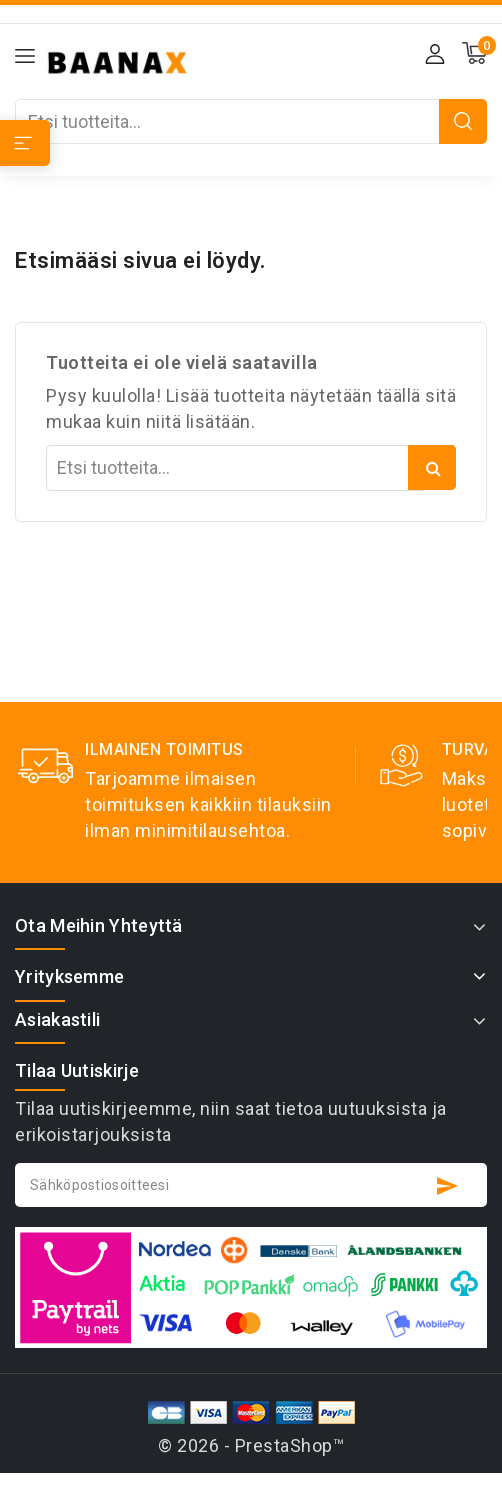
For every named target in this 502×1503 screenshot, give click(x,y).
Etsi (463, 121)
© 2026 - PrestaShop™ (251, 1445)
